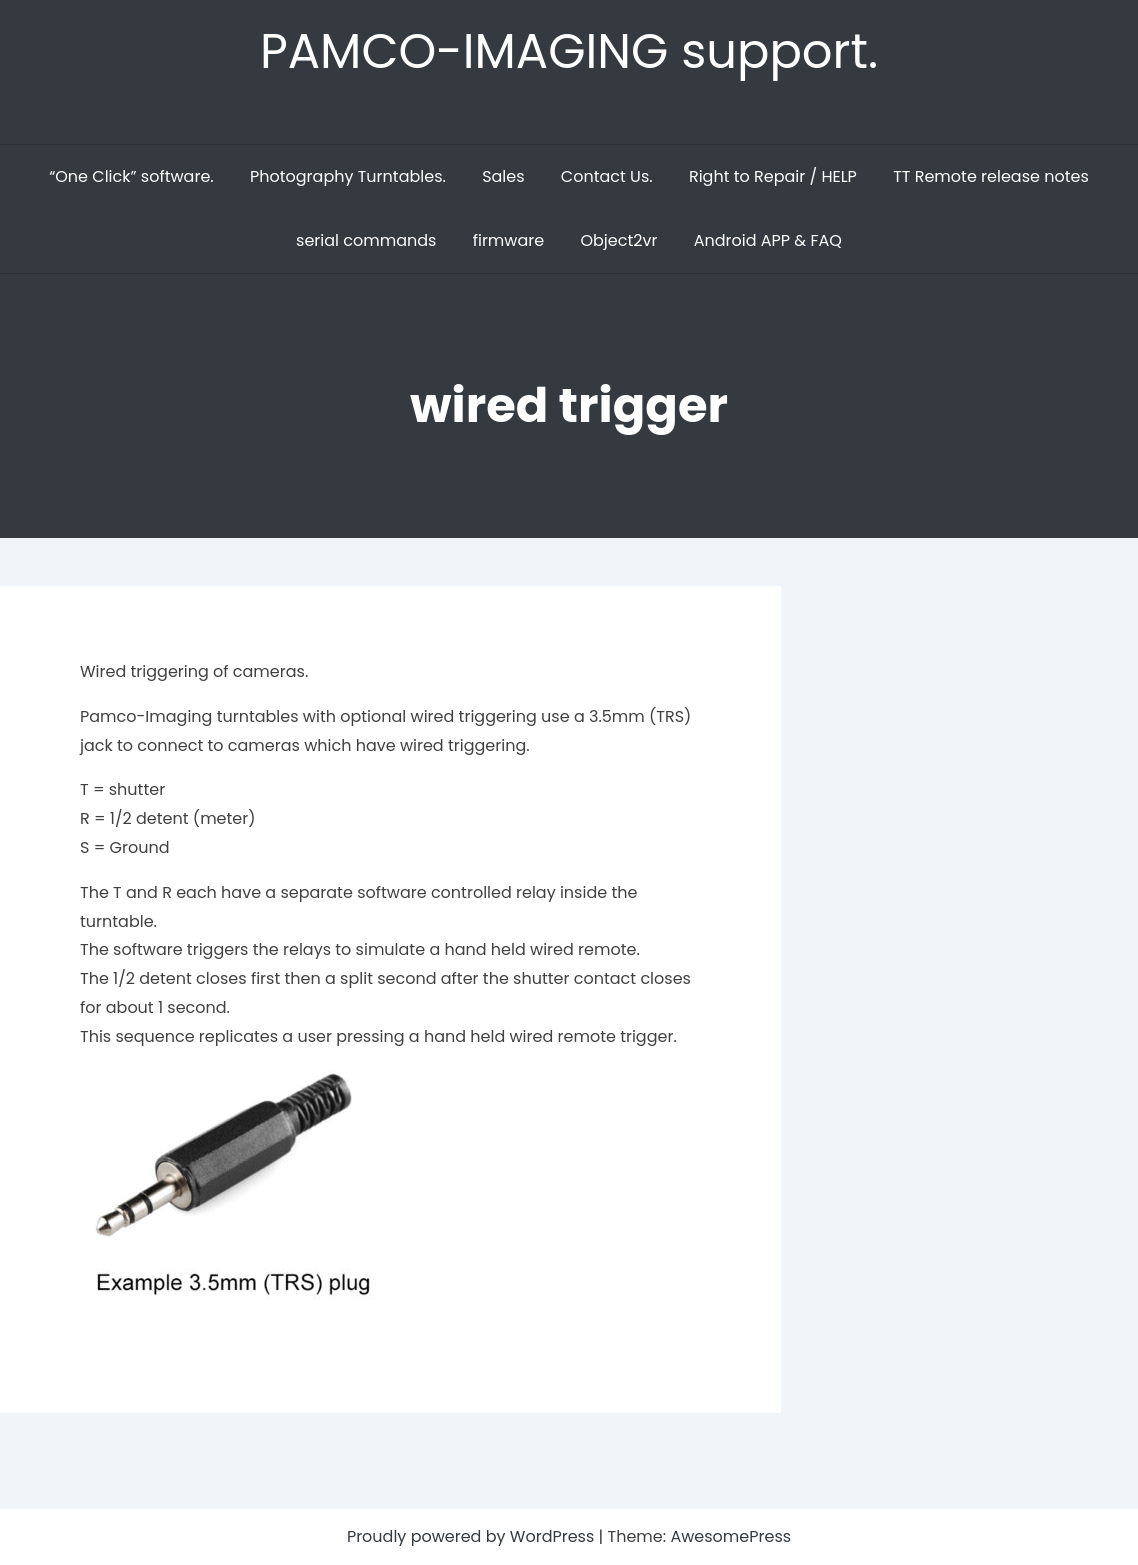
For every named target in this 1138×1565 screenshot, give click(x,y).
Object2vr (618, 240)
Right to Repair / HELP (773, 176)
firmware (508, 240)
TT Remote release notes (991, 176)
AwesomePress (730, 1536)
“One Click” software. (131, 176)
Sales (503, 176)
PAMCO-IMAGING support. (569, 51)
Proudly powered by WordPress (473, 1536)
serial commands (366, 240)
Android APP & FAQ (768, 240)
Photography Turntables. (348, 176)
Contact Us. (607, 176)
